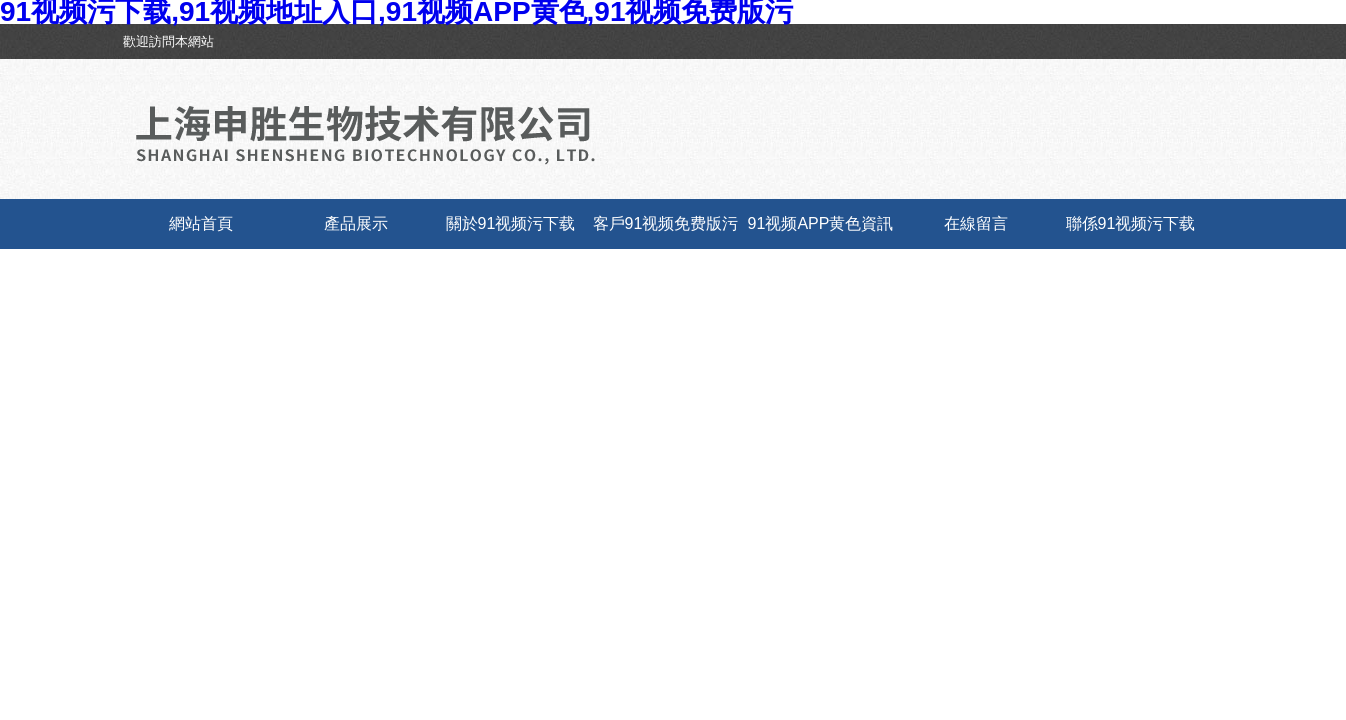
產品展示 (356, 223)
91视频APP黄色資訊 (821, 223)
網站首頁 (201, 223)
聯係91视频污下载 (1131, 223)
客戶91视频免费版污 (666, 223)
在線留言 (976, 223)
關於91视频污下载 (511, 223)
